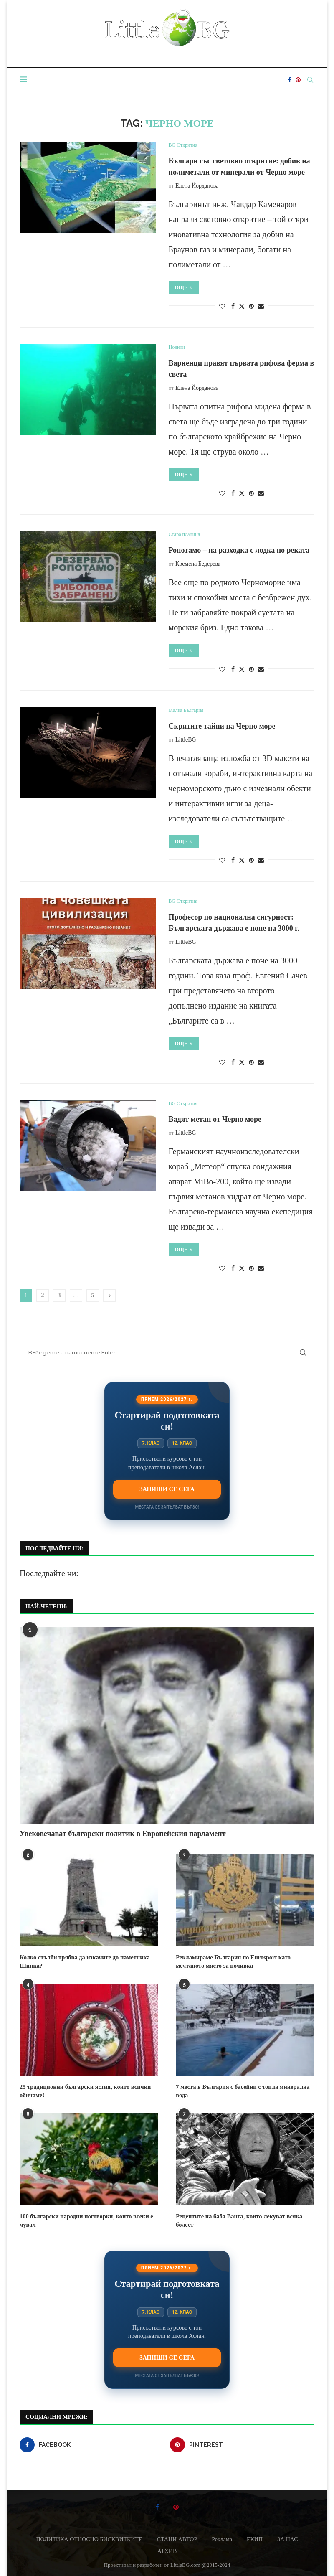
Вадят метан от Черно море (215, 1119)
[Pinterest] (298, 80)
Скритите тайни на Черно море (222, 726)
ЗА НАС (287, 2538)
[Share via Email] (261, 306)
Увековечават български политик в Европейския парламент (123, 1833)
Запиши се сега (167, 1489)
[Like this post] (222, 306)
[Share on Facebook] (233, 306)
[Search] (310, 80)
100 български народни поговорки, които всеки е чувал (84, 2219)
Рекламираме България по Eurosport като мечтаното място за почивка (231, 1961)
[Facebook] (289, 80)
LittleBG (185, 740)
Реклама (222, 2538)
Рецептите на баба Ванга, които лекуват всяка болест (237, 2219)
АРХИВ (167, 2549)
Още (184, 287)
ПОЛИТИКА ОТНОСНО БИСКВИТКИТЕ (89, 2538)
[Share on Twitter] (242, 306)
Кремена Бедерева (197, 564)
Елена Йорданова (196, 186)
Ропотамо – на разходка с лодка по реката (239, 550)
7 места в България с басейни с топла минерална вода (240, 2090)
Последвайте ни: (49, 1573)
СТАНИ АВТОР (177, 2538)
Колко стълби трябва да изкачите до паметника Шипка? (83, 1961)
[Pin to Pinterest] (251, 306)
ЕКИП (255, 2538)
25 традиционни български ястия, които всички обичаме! (83, 2090)
